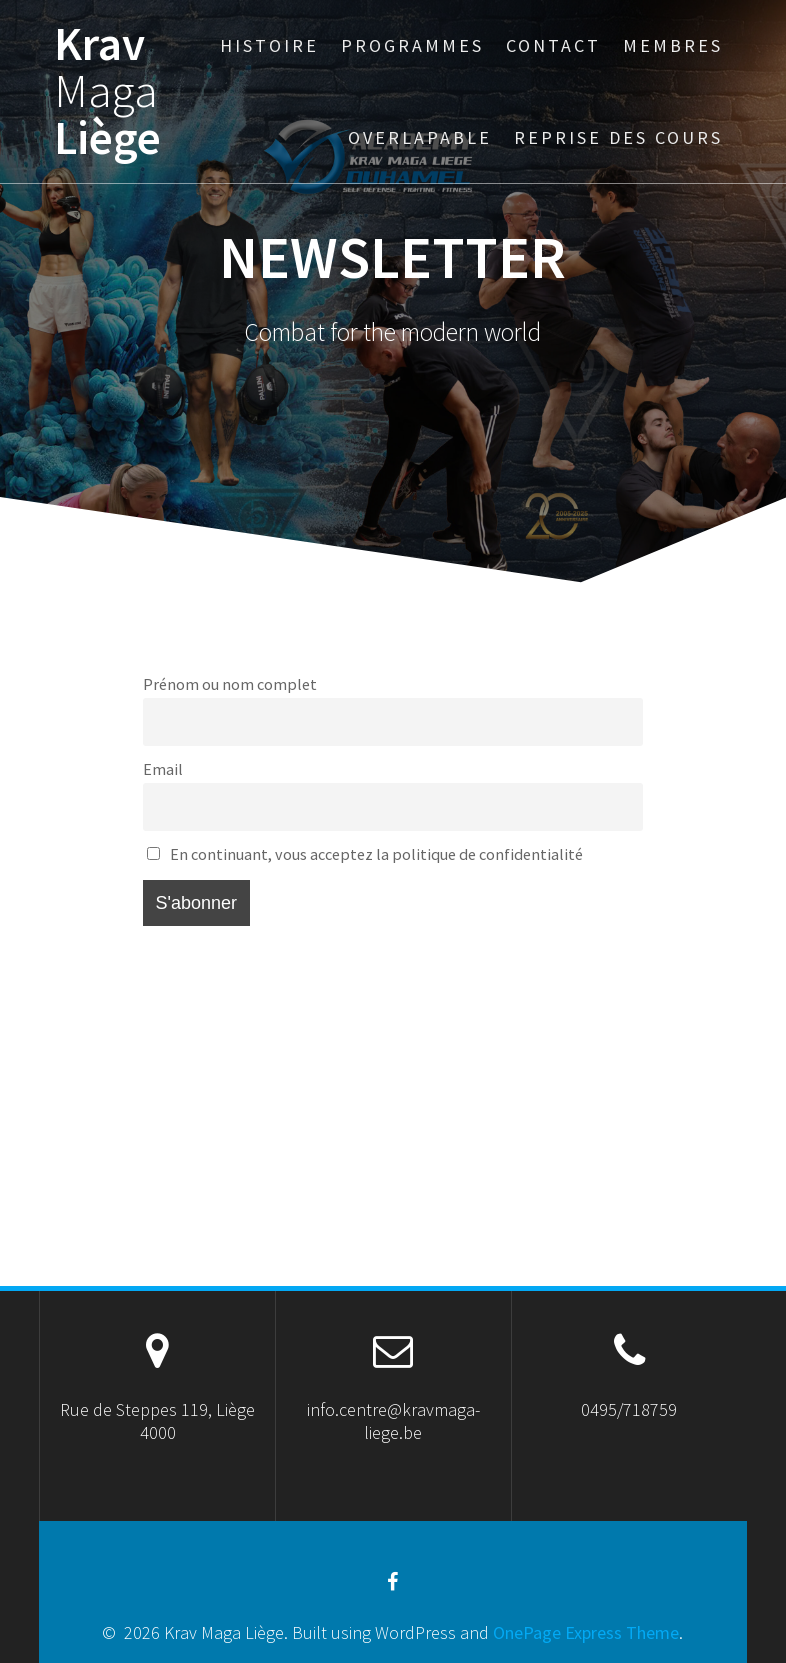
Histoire (269, 45)
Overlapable (420, 137)
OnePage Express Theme (586, 1632)
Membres (673, 45)
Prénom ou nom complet (230, 684)
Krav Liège (107, 91)
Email (163, 769)
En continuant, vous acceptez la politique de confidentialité (365, 854)
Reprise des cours (618, 137)
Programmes (412, 45)
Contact (553, 45)
